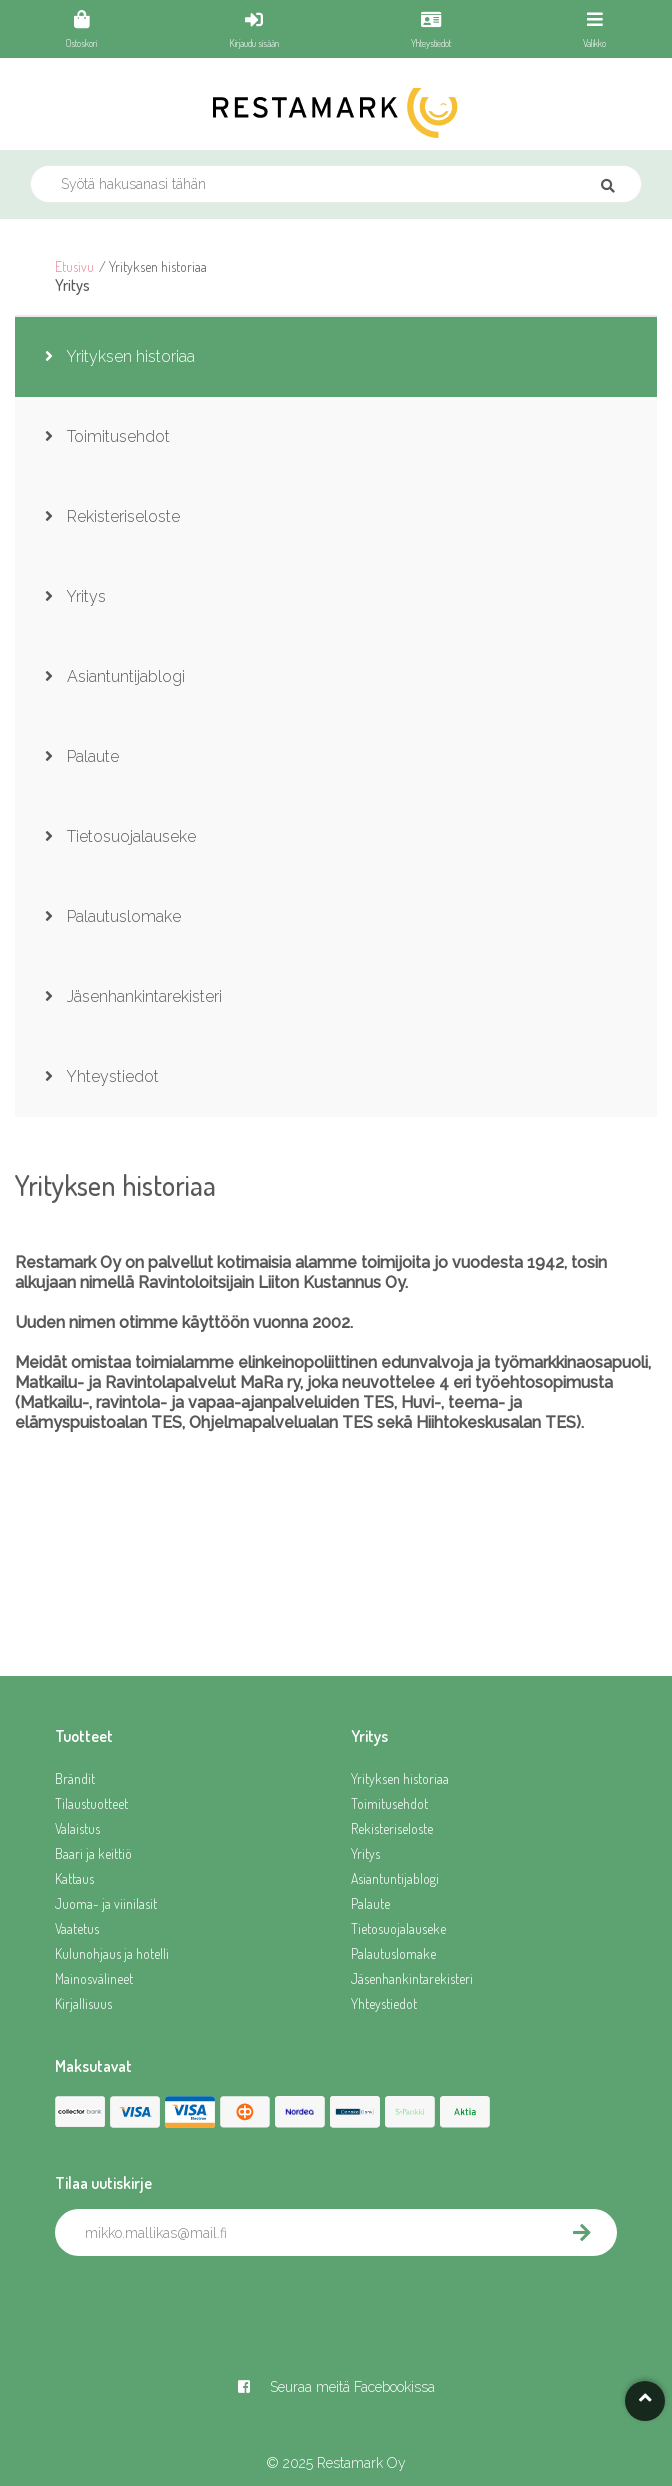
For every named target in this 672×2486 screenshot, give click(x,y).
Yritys (365, 1853)
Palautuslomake (393, 1953)
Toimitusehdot (389, 1803)
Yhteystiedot (384, 2003)
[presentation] (207, 2300)
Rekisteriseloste (392, 1828)
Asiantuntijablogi (395, 1878)
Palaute (370, 1903)
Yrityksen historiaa (400, 1778)
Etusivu (74, 266)
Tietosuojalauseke (398, 1928)
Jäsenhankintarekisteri (412, 1978)
